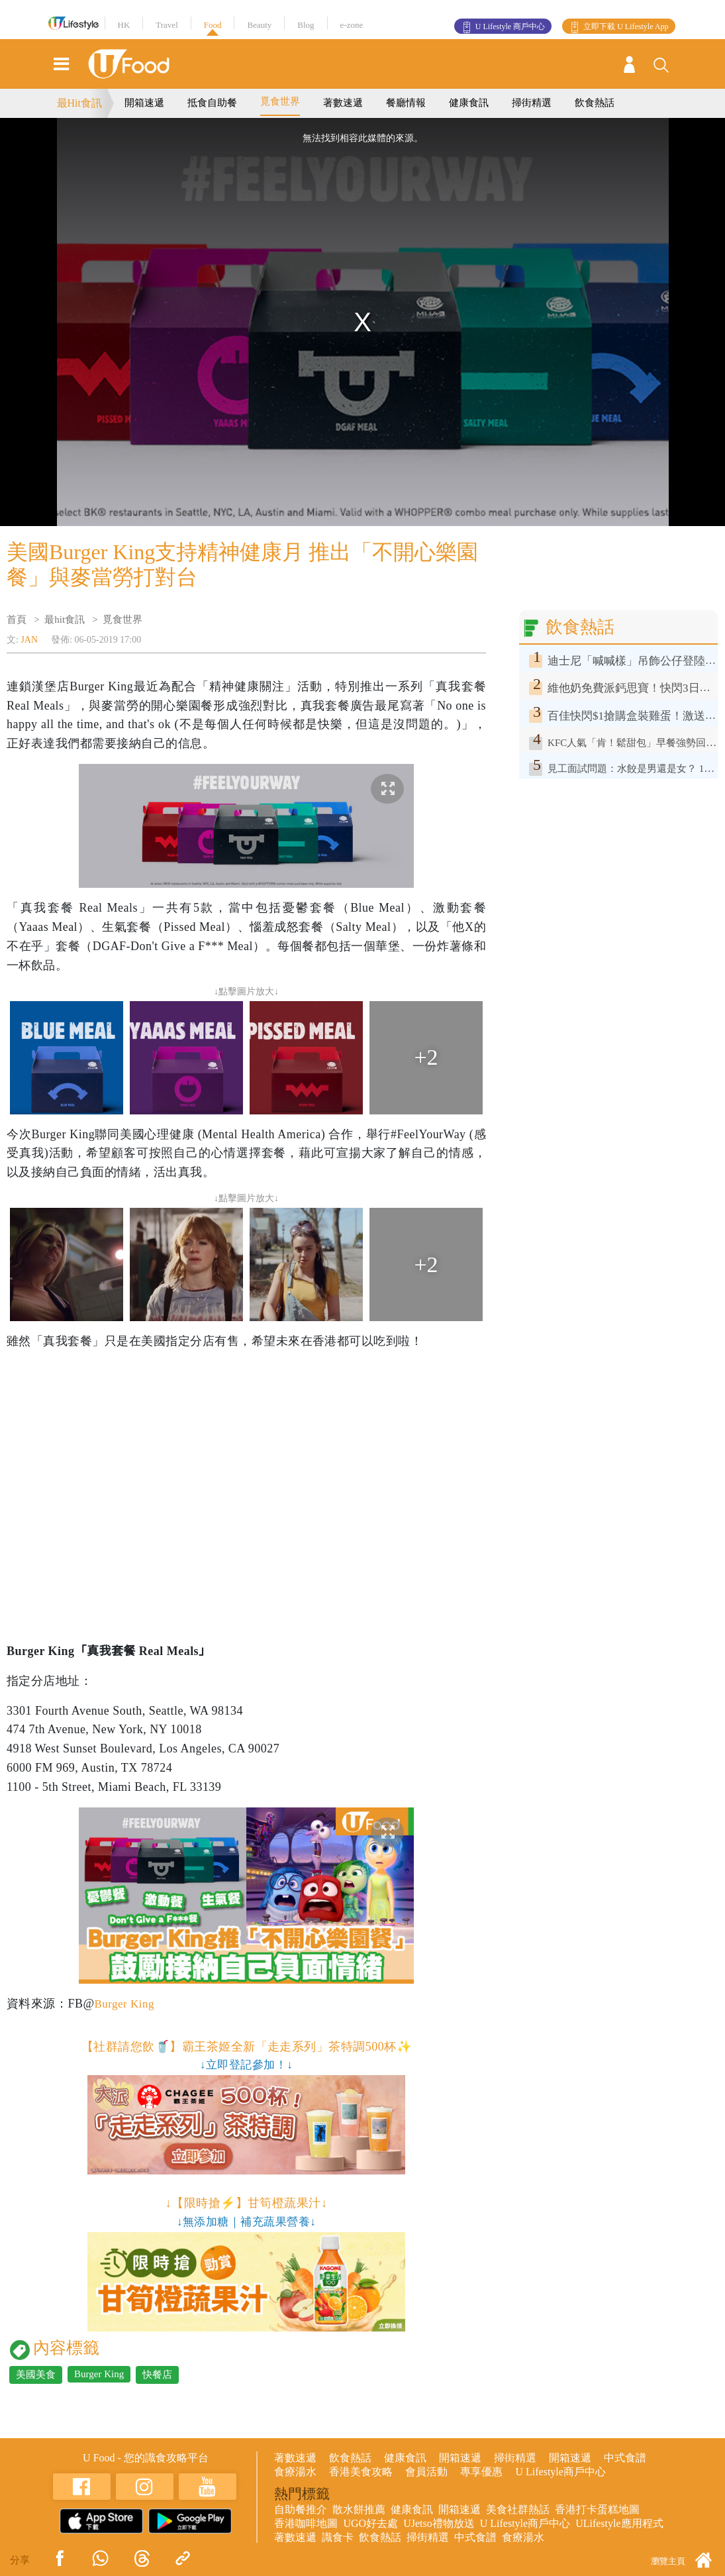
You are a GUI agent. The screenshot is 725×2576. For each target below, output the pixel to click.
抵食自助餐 (212, 102)
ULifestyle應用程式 (619, 2523)
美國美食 (36, 2374)
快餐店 (157, 2374)
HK (124, 25)
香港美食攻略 (361, 2471)
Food (213, 25)
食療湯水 (295, 2471)
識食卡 (338, 2537)
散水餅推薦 (358, 2509)
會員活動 (426, 2471)
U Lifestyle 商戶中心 (510, 26)
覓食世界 (280, 101)
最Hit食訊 (79, 103)
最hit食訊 (64, 619)
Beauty (259, 25)
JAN (29, 640)
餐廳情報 (406, 102)
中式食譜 (625, 2457)
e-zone (351, 25)
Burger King (125, 2003)
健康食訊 (469, 102)
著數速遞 (343, 102)
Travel (166, 25)
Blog (305, 25)
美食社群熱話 (518, 2509)
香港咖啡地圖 (306, 2523)
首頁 (16, 619)
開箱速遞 (144, 102)
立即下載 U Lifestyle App (625, 26)
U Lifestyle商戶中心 (560, 2471)
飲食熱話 (594, 102)
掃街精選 (532, 102)
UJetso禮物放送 (439, 2523)
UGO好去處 (370, 2523)
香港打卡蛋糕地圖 (597, 2509)
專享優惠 (481, 2471)
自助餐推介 (300, 2509)
